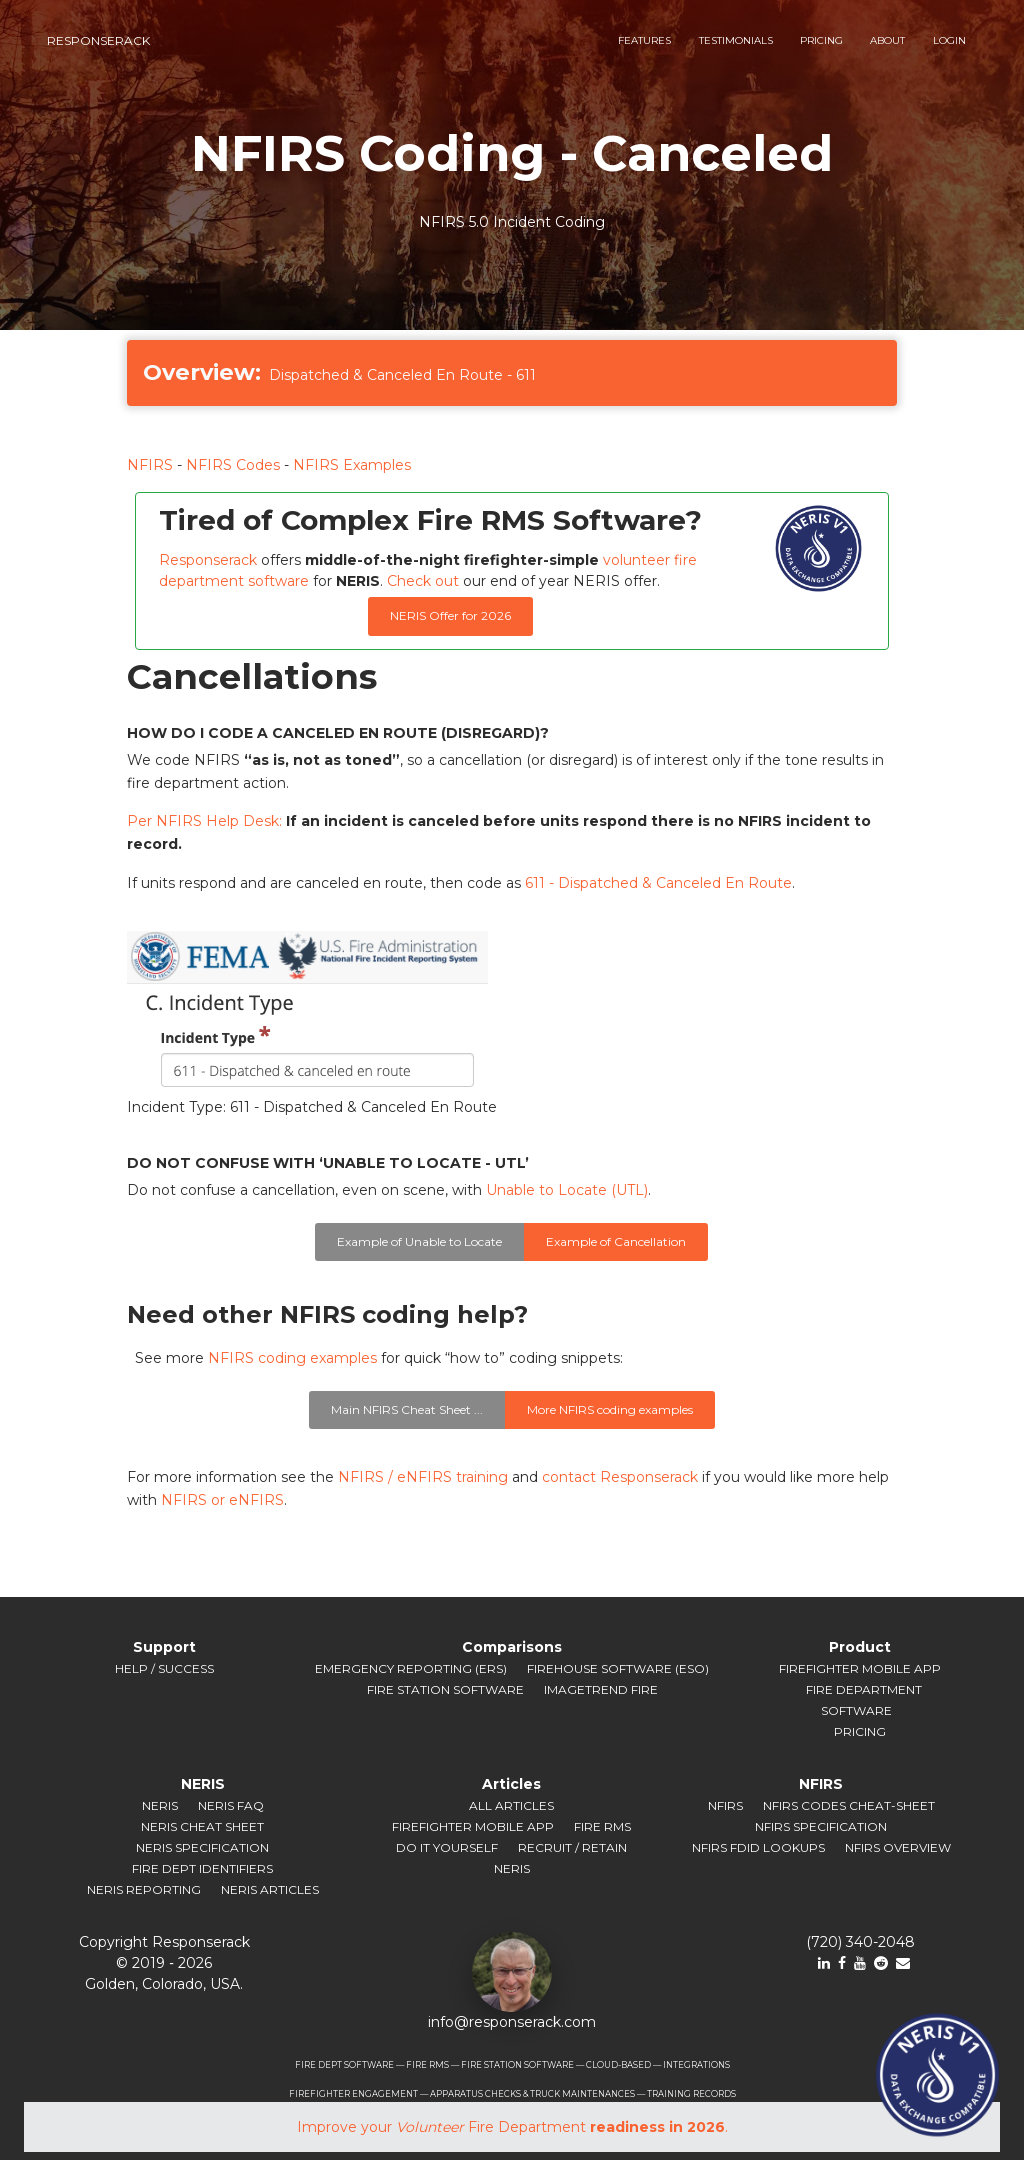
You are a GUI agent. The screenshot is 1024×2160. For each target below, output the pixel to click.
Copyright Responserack (164, 1942)
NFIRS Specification (821, 1826)
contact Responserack (620, 1477)
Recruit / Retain (572, 1847)
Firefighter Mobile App (860, 1668)
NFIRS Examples (352, 465)
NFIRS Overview (898, 1847)
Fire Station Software (445, 1689)
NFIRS (150, 465)
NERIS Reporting (144, 1889)
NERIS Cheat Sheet (202, 1826)
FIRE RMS (427, 2065)
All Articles (511, 1805)
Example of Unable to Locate (419, 1241)
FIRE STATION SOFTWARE (517, 2065)
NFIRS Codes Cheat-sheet (849, 1805)
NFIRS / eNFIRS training (423, 1477)
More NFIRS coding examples (610, 1409)
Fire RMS (602, 1826)
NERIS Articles (270, 1889)
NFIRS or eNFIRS (222, 1500)
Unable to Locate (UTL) (567, 1190)
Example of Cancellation (616, 1241)
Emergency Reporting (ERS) (411, 1668)
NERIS (160, 1805)
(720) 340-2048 (860, 1942)
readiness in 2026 (657, 2127)
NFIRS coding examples (292, 1358)
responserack (98, 40)
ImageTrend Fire (601, 1689)
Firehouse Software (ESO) (618, 1668)
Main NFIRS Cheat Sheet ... (407, 1409)
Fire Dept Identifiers (202, 1868)
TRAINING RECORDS (691, 2094)
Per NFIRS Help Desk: (204, 821)
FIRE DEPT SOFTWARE (344, 2065)
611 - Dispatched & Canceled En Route (658, 883)
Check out (423, 581)
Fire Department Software (864, 1700)
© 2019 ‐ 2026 (164, 1963)
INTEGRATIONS (696, 2065)
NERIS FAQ (231, 1805)
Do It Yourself (447, 1847)
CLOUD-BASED (618, 2065)
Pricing (860, 1731)
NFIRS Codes (233, 465)
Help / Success (164, 1668)
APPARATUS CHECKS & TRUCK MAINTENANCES (532, 2094)
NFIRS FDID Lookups (758, 1847)
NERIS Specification (202, 1847)
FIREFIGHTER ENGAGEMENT (353, 2094)
